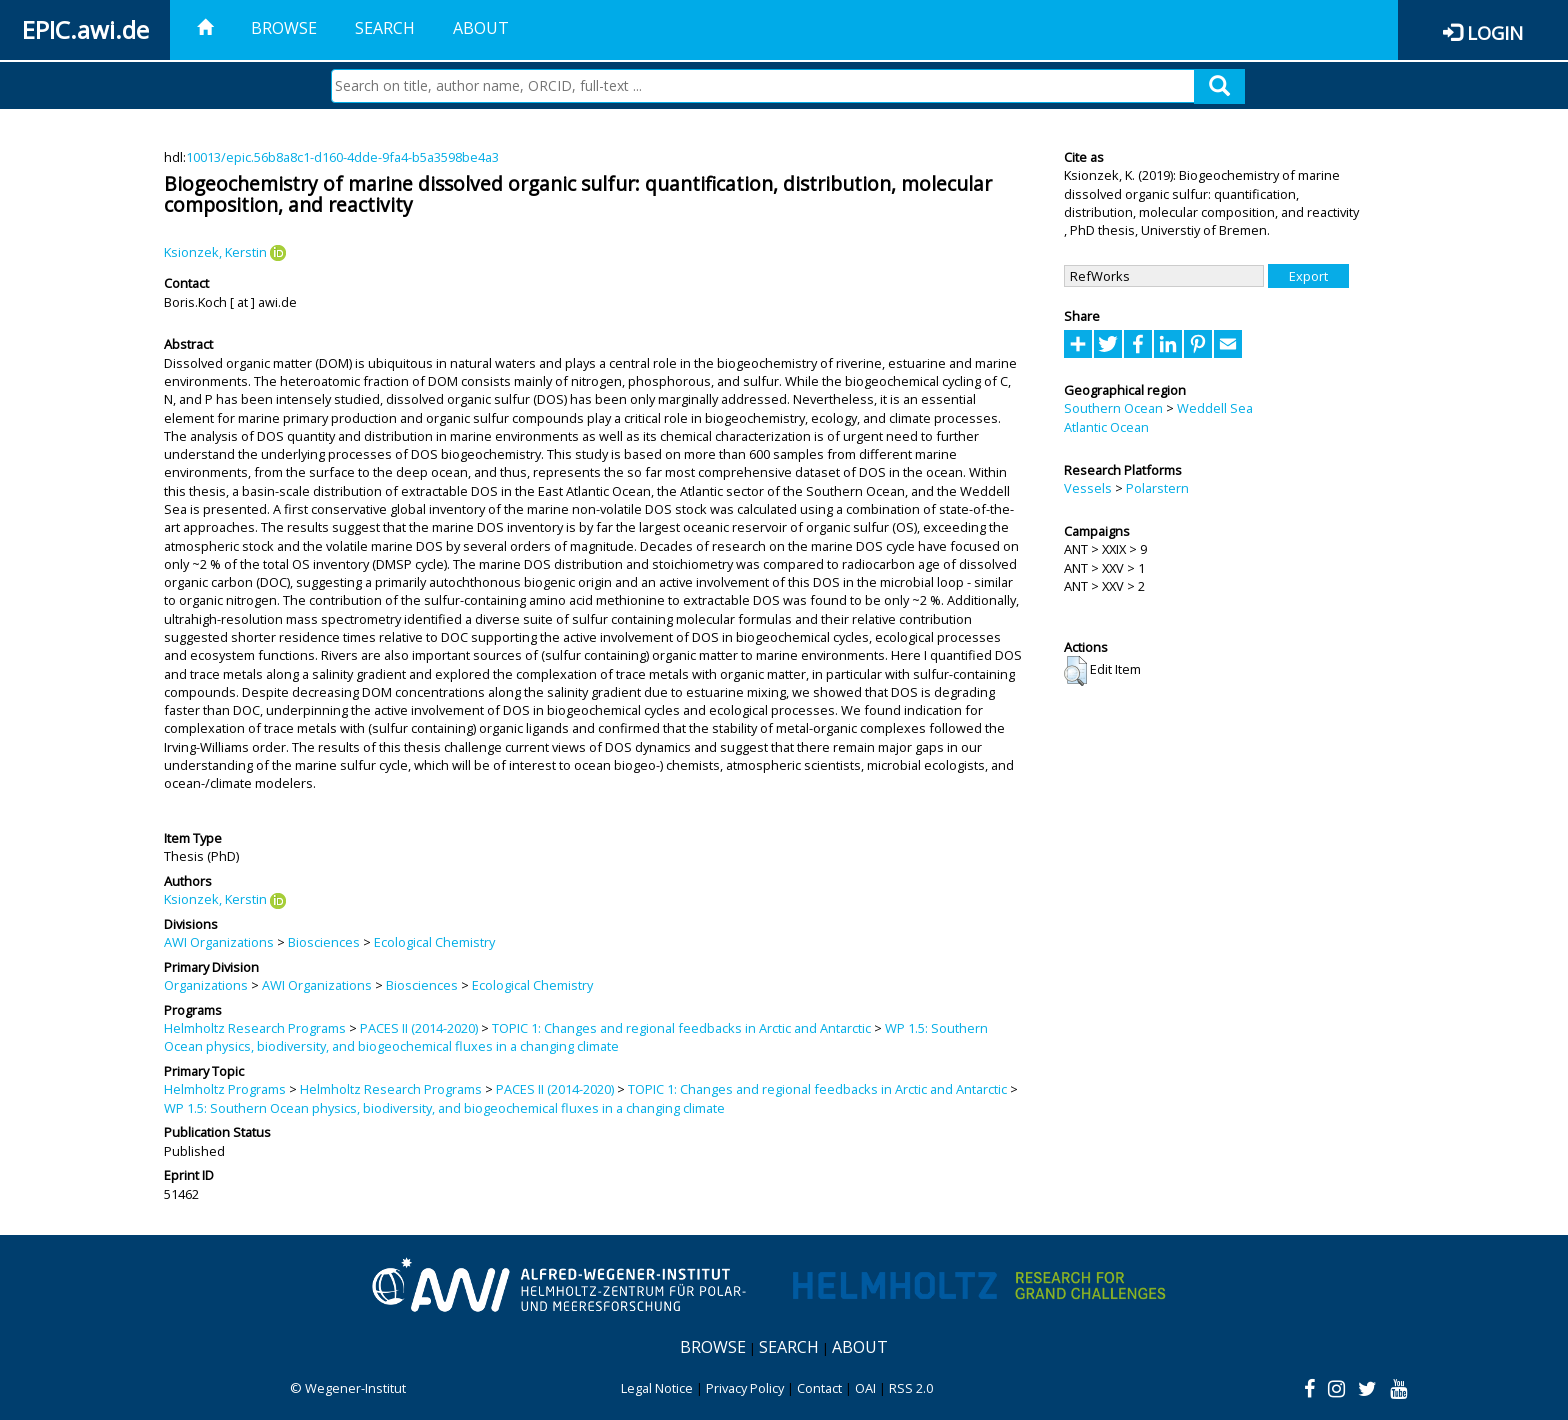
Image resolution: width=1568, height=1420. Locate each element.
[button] (1075, 671)
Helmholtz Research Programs (255, 1028)
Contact (819, 1388)
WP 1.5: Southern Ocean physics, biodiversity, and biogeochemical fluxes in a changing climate (576, 1037)
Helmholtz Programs (225, 1089)
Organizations (206, 985)
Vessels (1088, 488)
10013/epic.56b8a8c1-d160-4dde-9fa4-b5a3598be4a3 (342, 157)
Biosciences (324, 942)
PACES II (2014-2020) (419, 1028)
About (481, 28)
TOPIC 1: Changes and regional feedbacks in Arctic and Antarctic (681, 1028)
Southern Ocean (1113, 408)
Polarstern (1157, 488)
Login (1495, 32)
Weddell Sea (1215, 408)
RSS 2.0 (911, 1388)
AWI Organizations (219, 942)
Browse (284, 28)
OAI (865, 1388)
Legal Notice (657, 1388)
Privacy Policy (745, 1388)
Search (385, 28)
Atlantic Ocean (1106, 427)
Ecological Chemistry (434, 942)
